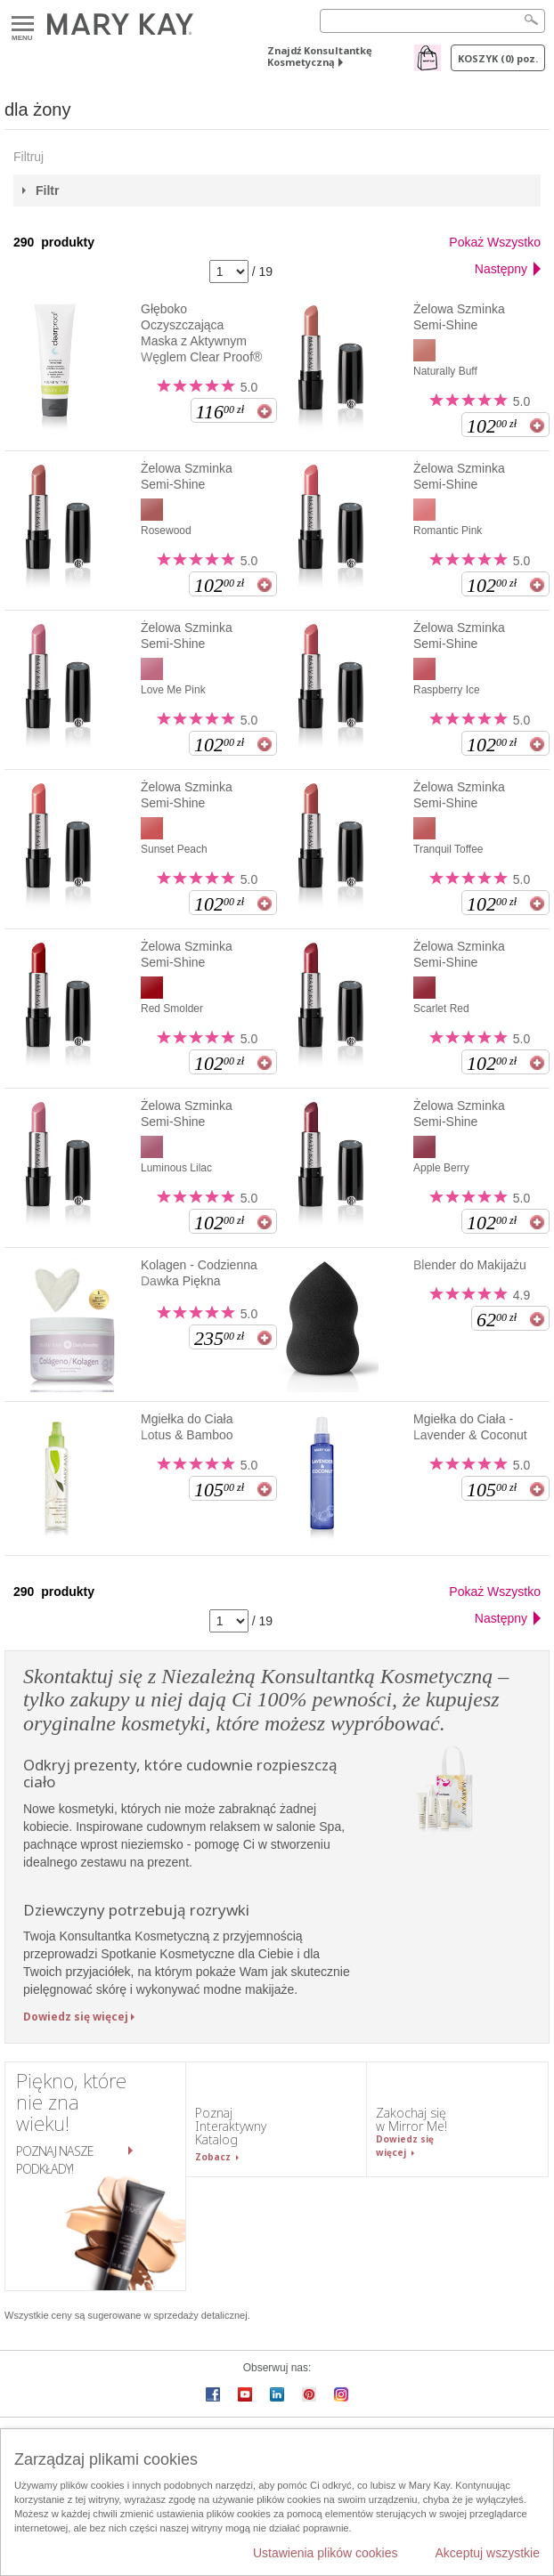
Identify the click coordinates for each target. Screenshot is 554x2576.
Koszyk (498, 58)
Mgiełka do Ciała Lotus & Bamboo (187, 1427)
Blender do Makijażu (469, 1265)
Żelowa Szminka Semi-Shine (459, 317)
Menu (23, 24)
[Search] (432, 21)
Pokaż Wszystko (495, 242)
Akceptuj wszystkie (488, 2553)
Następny (501, 269)
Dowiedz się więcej (75, 2016)
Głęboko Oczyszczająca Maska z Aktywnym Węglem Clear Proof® (201, 333)
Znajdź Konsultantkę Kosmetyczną (319, 56)
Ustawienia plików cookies (325, 2553)
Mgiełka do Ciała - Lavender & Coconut (470, 1427)
